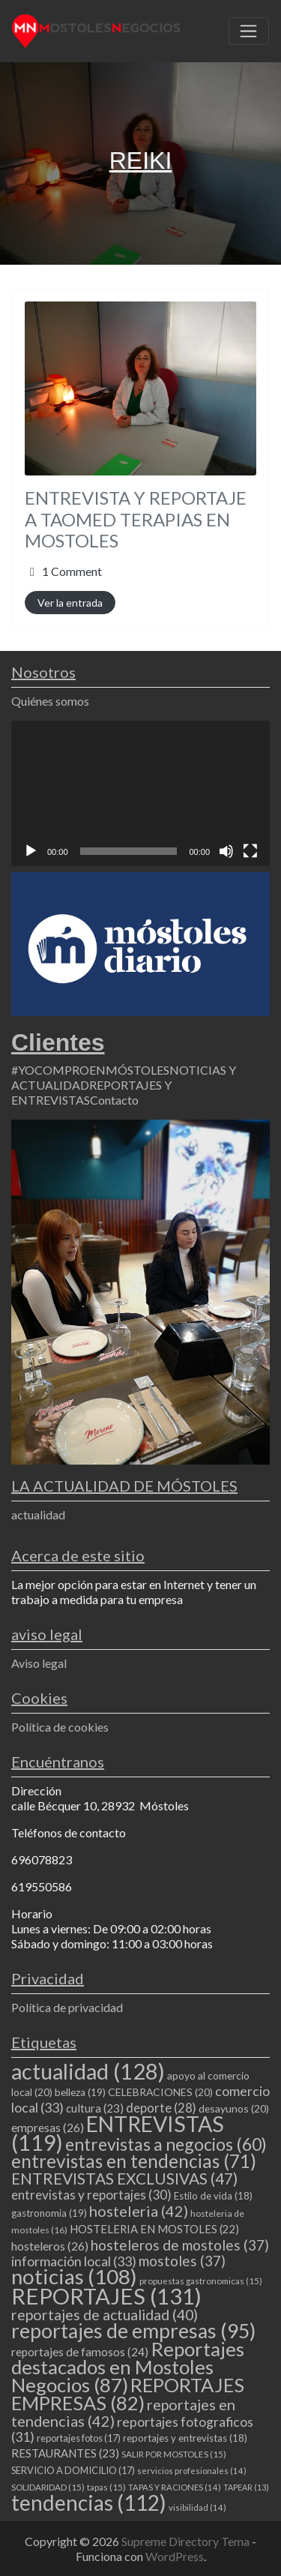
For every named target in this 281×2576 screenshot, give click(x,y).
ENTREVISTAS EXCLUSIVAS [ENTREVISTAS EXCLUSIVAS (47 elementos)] (124, 2178)
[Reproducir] (30, 851)
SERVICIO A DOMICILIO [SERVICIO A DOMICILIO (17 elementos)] (73, 2470)
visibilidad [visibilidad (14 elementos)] (197, 2507)
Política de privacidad (67, 2007)
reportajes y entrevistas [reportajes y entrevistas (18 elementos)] (185, 2438)
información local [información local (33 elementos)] (73, 2261)
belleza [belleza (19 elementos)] (80, 2092)
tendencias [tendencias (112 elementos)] (88, 2502)
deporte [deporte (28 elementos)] (161, 2108)
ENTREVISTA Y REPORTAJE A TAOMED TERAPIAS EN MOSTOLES (136, 519)
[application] (140, 793)
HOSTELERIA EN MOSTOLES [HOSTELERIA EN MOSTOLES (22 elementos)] (154, 2229)
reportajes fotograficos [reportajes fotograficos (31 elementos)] (132, 2429)
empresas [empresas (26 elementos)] (47, 2127)
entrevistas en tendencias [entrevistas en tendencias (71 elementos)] (133, 2161)
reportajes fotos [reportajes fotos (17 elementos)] (79, 2438)
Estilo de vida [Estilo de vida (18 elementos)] (213, 2196)
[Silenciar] (226, 851)
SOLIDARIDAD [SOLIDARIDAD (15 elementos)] (48, 2487)
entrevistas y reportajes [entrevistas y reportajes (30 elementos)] (91, 2195)
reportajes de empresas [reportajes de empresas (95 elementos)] (133, 2331)
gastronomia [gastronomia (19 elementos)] (49, 2213)
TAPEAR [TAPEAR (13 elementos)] (246, 2487)
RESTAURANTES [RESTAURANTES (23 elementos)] (65, 2453)
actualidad (38, 1514)
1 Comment (72, 571)
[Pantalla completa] (250, 851)
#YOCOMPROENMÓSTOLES (90, 1070)
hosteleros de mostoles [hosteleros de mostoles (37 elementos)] (180, 2245)
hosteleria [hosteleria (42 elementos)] (138, 2211)
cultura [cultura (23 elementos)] (95, 2108)
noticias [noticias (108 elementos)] (74, 2276)
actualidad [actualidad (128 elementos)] (88, 2071)
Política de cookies (60, 1727)
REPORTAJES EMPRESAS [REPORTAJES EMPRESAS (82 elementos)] (127, 2394)
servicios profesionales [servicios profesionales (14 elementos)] (192, 2471)
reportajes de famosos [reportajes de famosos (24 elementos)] (79, 2352)
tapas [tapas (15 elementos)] (106, 2487)
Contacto (114, 1100)
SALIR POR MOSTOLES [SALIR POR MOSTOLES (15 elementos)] (173, 2454)
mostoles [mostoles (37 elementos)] (182, 2260)
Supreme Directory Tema (186, 2541)
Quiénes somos (50, 701)
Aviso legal (39, 1663)
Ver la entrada (70, 602)
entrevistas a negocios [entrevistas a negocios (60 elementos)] (166, 2144)
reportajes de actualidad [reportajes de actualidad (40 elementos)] (104, 2314)
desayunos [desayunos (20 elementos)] (234, 2108)
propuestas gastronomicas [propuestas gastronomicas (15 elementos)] (200, 2281)
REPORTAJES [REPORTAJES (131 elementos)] (106, 2296)
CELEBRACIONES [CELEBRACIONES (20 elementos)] (160, 2092)
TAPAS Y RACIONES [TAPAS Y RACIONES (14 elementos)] (174, 2487)
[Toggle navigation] (249, 31)
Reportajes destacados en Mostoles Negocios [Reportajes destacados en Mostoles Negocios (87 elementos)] (127, 2367)
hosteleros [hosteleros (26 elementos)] (49, 2246)
